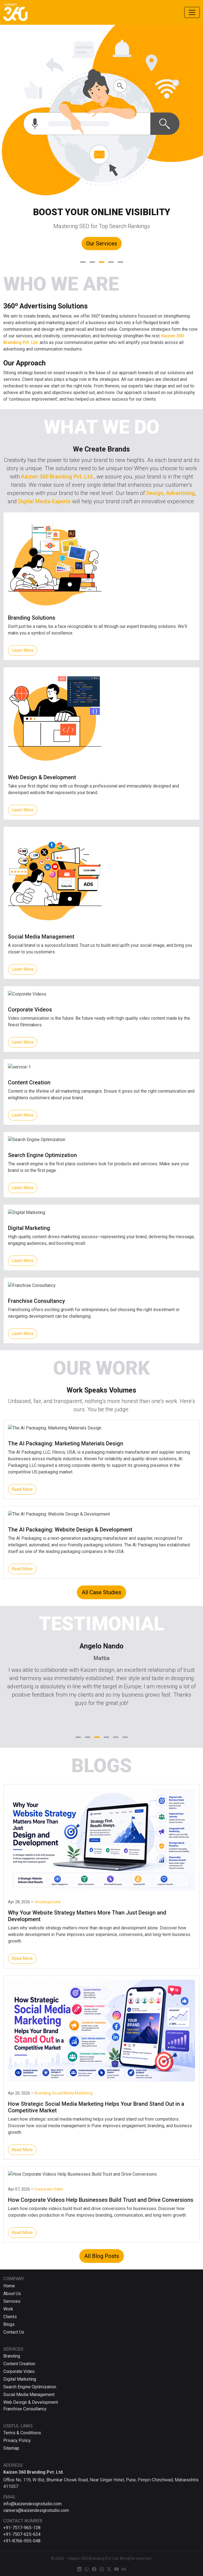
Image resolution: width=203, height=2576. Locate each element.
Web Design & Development (30, 2402)
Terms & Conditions (22, 2432)
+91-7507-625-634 (21, 2534)
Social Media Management (29, 2394)
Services (11, 2301)
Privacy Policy (17, 2440)
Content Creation (19, 2363)
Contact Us (13, 2332)
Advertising (180, 493)
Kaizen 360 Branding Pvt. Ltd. (57, 476)
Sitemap (11, 2448)
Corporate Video (19, 2371)
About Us (12, 2293)
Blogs (9, 2324)
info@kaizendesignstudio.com (32, 2503)
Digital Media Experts (44, 501)
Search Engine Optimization (29, 2386)
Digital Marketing (19, 2379)
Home (9, 2285)
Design (154, 493)
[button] (83, 262)
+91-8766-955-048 (21, 2541)
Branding (11, 2356)
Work (8, 2309)
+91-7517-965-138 (21, 2527)
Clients (10, 2316)
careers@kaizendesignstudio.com (36, 2510)
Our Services (101, 243)
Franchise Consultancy (25, 2408)
